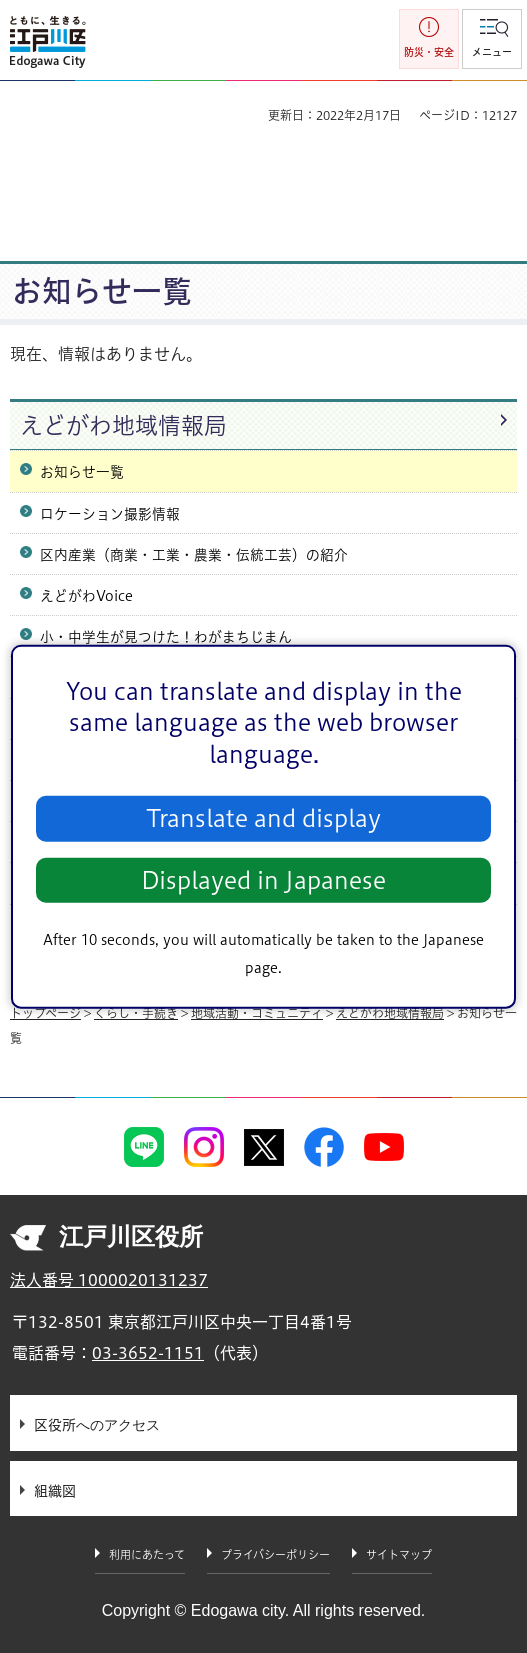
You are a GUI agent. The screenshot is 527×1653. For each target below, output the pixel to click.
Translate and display (263, 818)
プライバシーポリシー (275, 1554)
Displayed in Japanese (263, 880)
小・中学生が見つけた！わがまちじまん (166, 637)
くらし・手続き (136, 1013)
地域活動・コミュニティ (257, 1013)
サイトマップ (399, 1554)
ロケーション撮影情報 (110, 514)
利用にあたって (147, 1554)
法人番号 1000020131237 (109, 1280)
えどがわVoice (86, 596)
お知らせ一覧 (82, 472)
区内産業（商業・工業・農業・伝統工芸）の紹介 (194, 555)
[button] (492, 39)
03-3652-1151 (148, 1353)
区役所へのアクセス (97, 1425)
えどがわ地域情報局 (123, 425)
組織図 (55, 1491)
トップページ (45, 1013)
